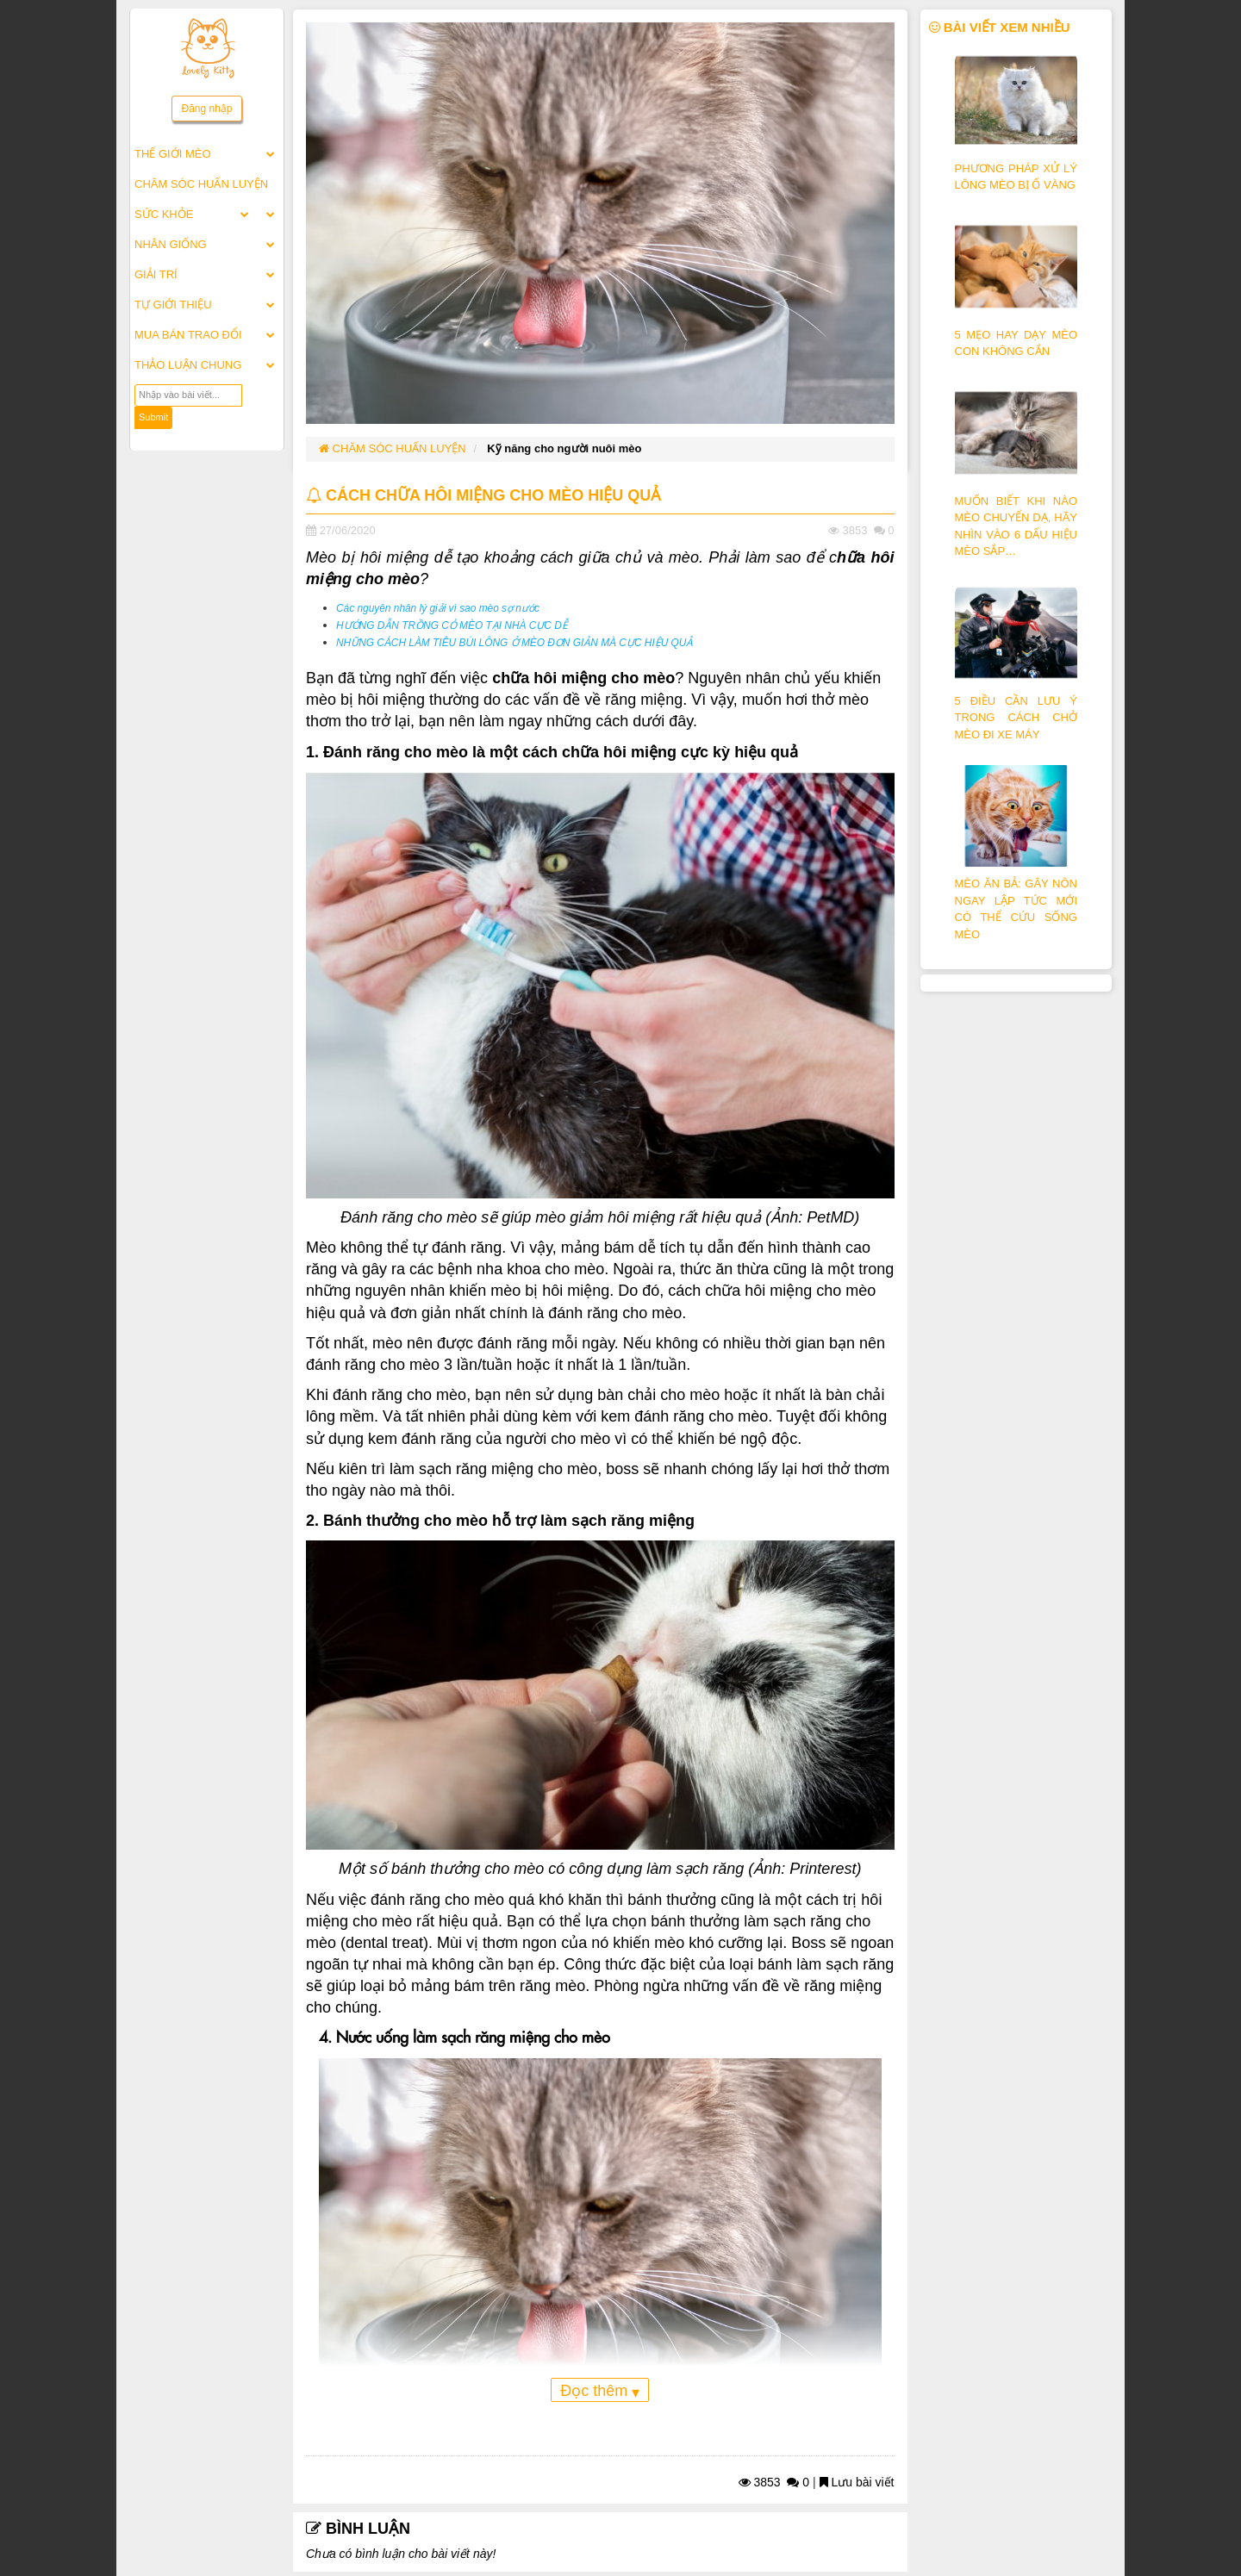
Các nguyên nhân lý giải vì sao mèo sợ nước (437, 608)
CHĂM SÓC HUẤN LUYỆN (201, 183)
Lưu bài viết (857, 2482)
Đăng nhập (206, 109)
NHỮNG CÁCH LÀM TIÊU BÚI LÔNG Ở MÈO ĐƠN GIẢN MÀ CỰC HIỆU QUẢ (514, 643)
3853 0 (774, 2482)
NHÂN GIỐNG (170, 244)
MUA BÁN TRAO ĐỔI (188, 334)
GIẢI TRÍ (156, 274)
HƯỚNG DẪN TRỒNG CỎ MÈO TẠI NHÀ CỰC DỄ (452, 625)
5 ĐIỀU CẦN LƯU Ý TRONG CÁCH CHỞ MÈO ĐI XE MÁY (1016, 717)
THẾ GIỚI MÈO (172, 153)
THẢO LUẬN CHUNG (187, 364)
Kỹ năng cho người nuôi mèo (564, 448)
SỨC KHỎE (163, 214)
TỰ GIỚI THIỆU (173, 304)
